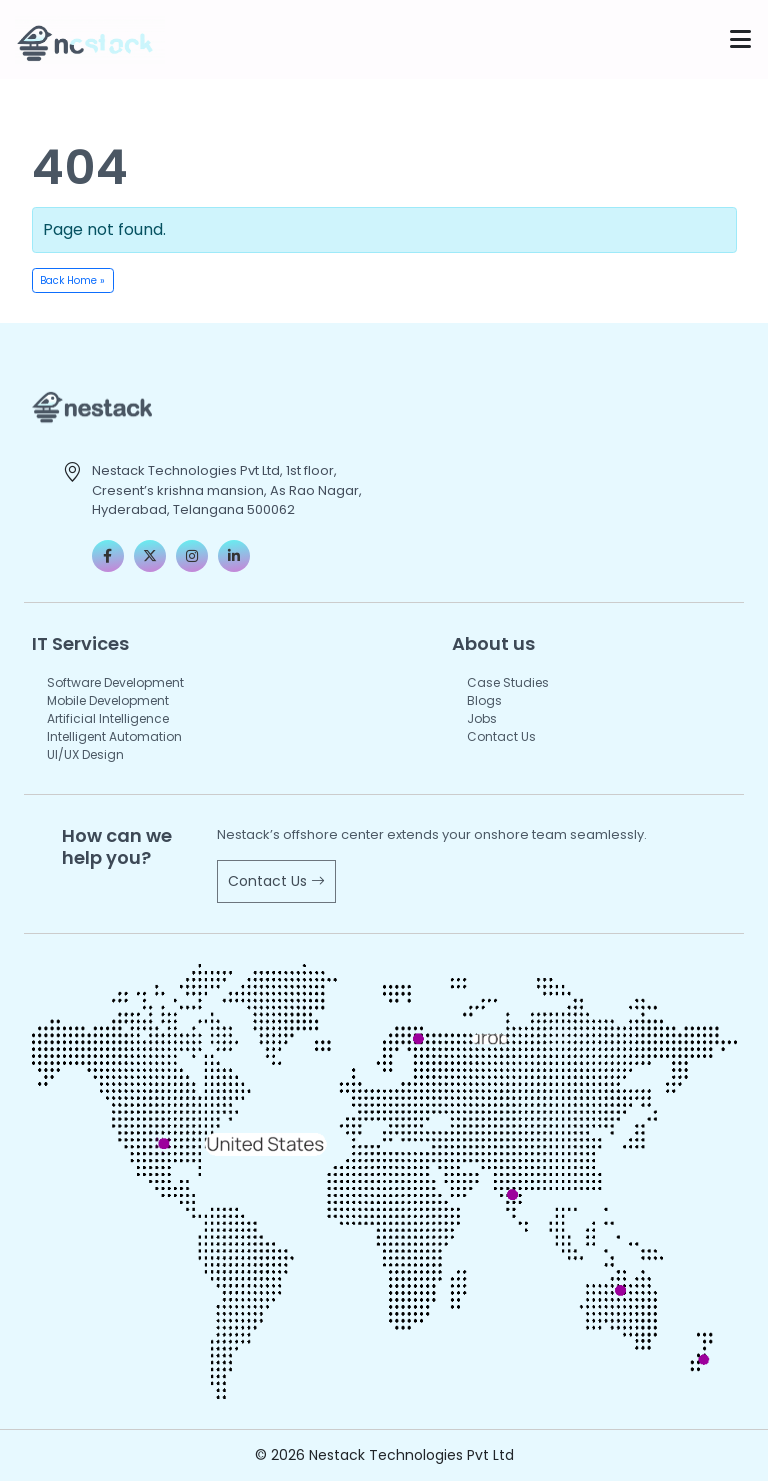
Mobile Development (108, 700)
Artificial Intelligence (108, 718)
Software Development (115, 682)
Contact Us (501, 736)
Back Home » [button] (72, 280)
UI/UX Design (85, 754)
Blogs (484, 700)
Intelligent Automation (114, 736)
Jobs (482, 718)
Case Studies (508, 682)
